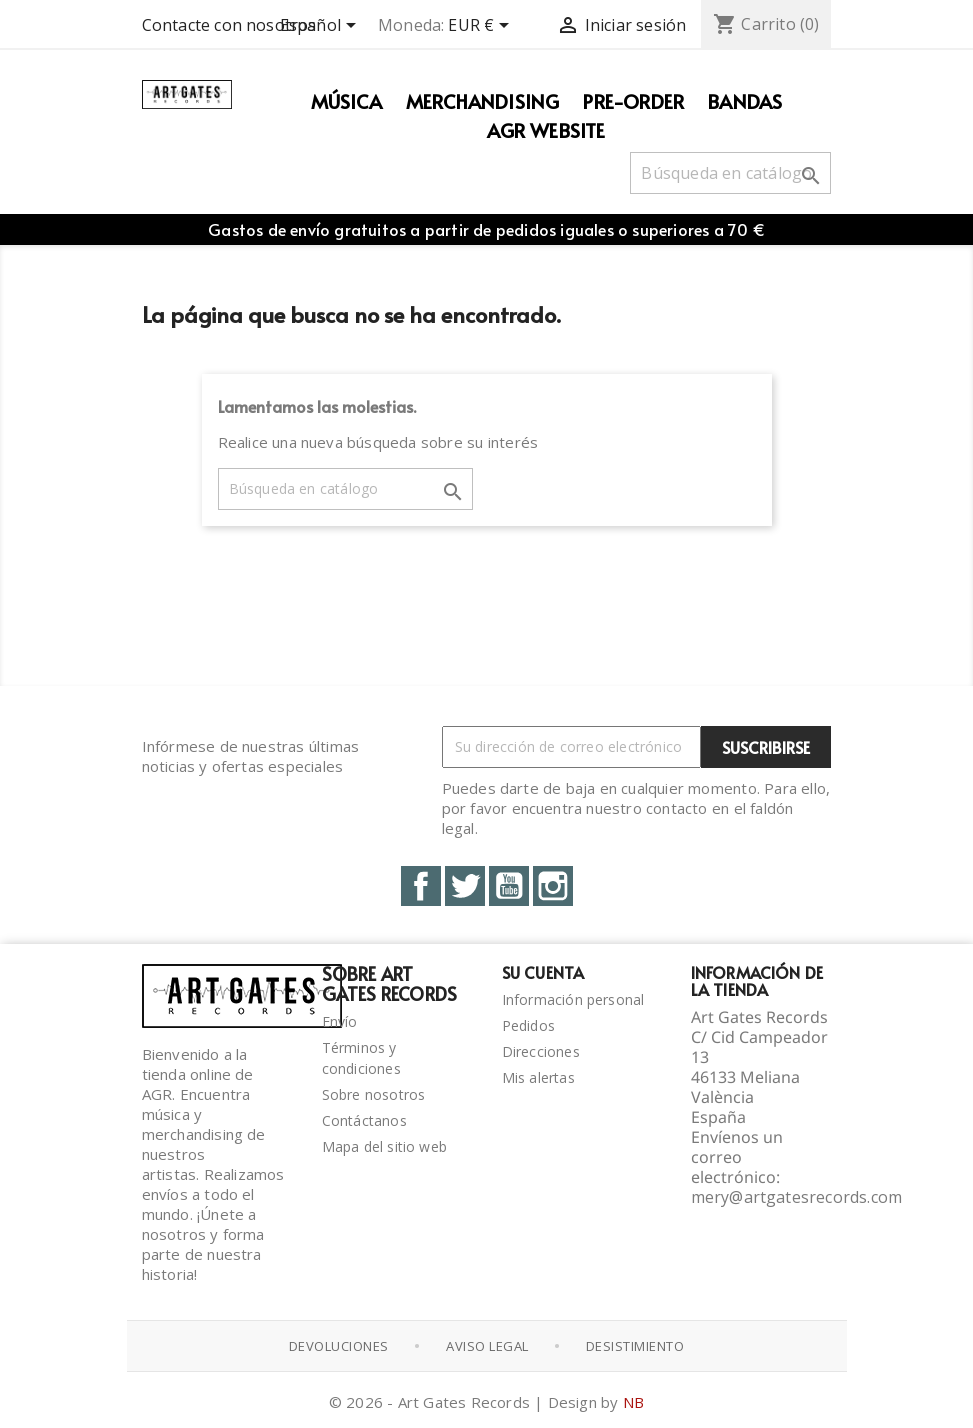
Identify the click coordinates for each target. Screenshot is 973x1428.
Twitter (465, 886)
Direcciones (541, 1051)
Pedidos (528, 1025)
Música (346, 101)
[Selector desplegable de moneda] (482, 27)
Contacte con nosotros (229, 25)
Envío (340, 1021)
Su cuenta (543, 972)
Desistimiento (635, 1346)
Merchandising (483, 101)
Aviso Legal (487, 1346)
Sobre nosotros (374, 1094)
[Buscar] (730, 173)
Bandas (745, 101)
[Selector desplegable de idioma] (321, 27)
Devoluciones (339, 1346)
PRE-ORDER (633, 101)
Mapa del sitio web (385, 1146)
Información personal (573, 999)
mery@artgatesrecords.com (797, 1197)
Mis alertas (538, 1077)
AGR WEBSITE (546, 130)
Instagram (553, 886)
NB (633, 1402)
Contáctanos (364, 1120)
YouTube (509, 886)
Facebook (421, 886)
